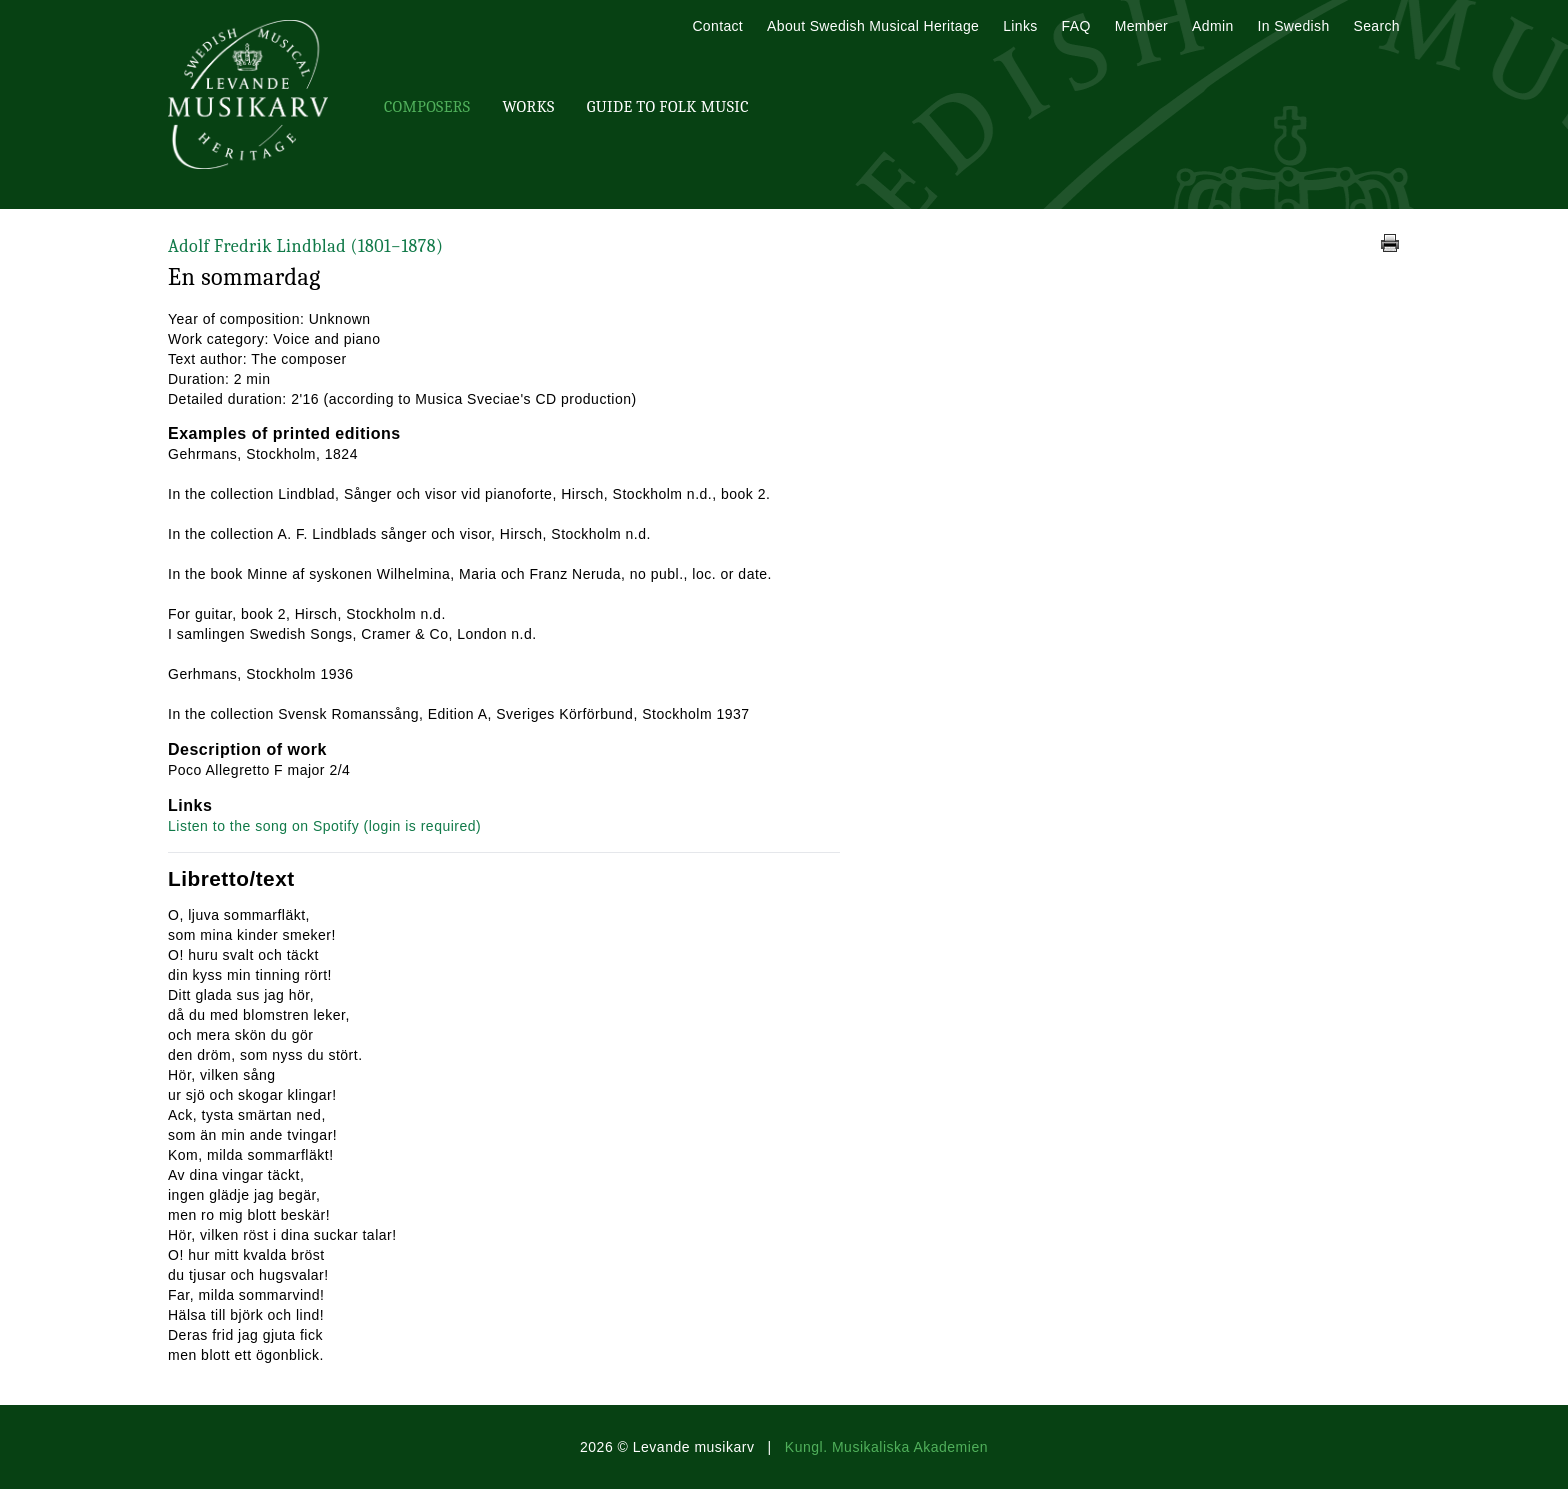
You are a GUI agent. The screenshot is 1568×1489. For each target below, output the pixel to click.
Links (1020, 26)
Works (528, 107)
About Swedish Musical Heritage (873, 26)
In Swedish (1294, 26)
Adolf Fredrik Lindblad (305, 246)
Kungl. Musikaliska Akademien (886, 1447)
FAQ (1076, 26)
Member (1141, 26)
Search (1377, 26)
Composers (427, 107)
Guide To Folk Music (668, 107)
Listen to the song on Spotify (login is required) (324, 826)
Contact (717, 26)
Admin (1212, 26)
